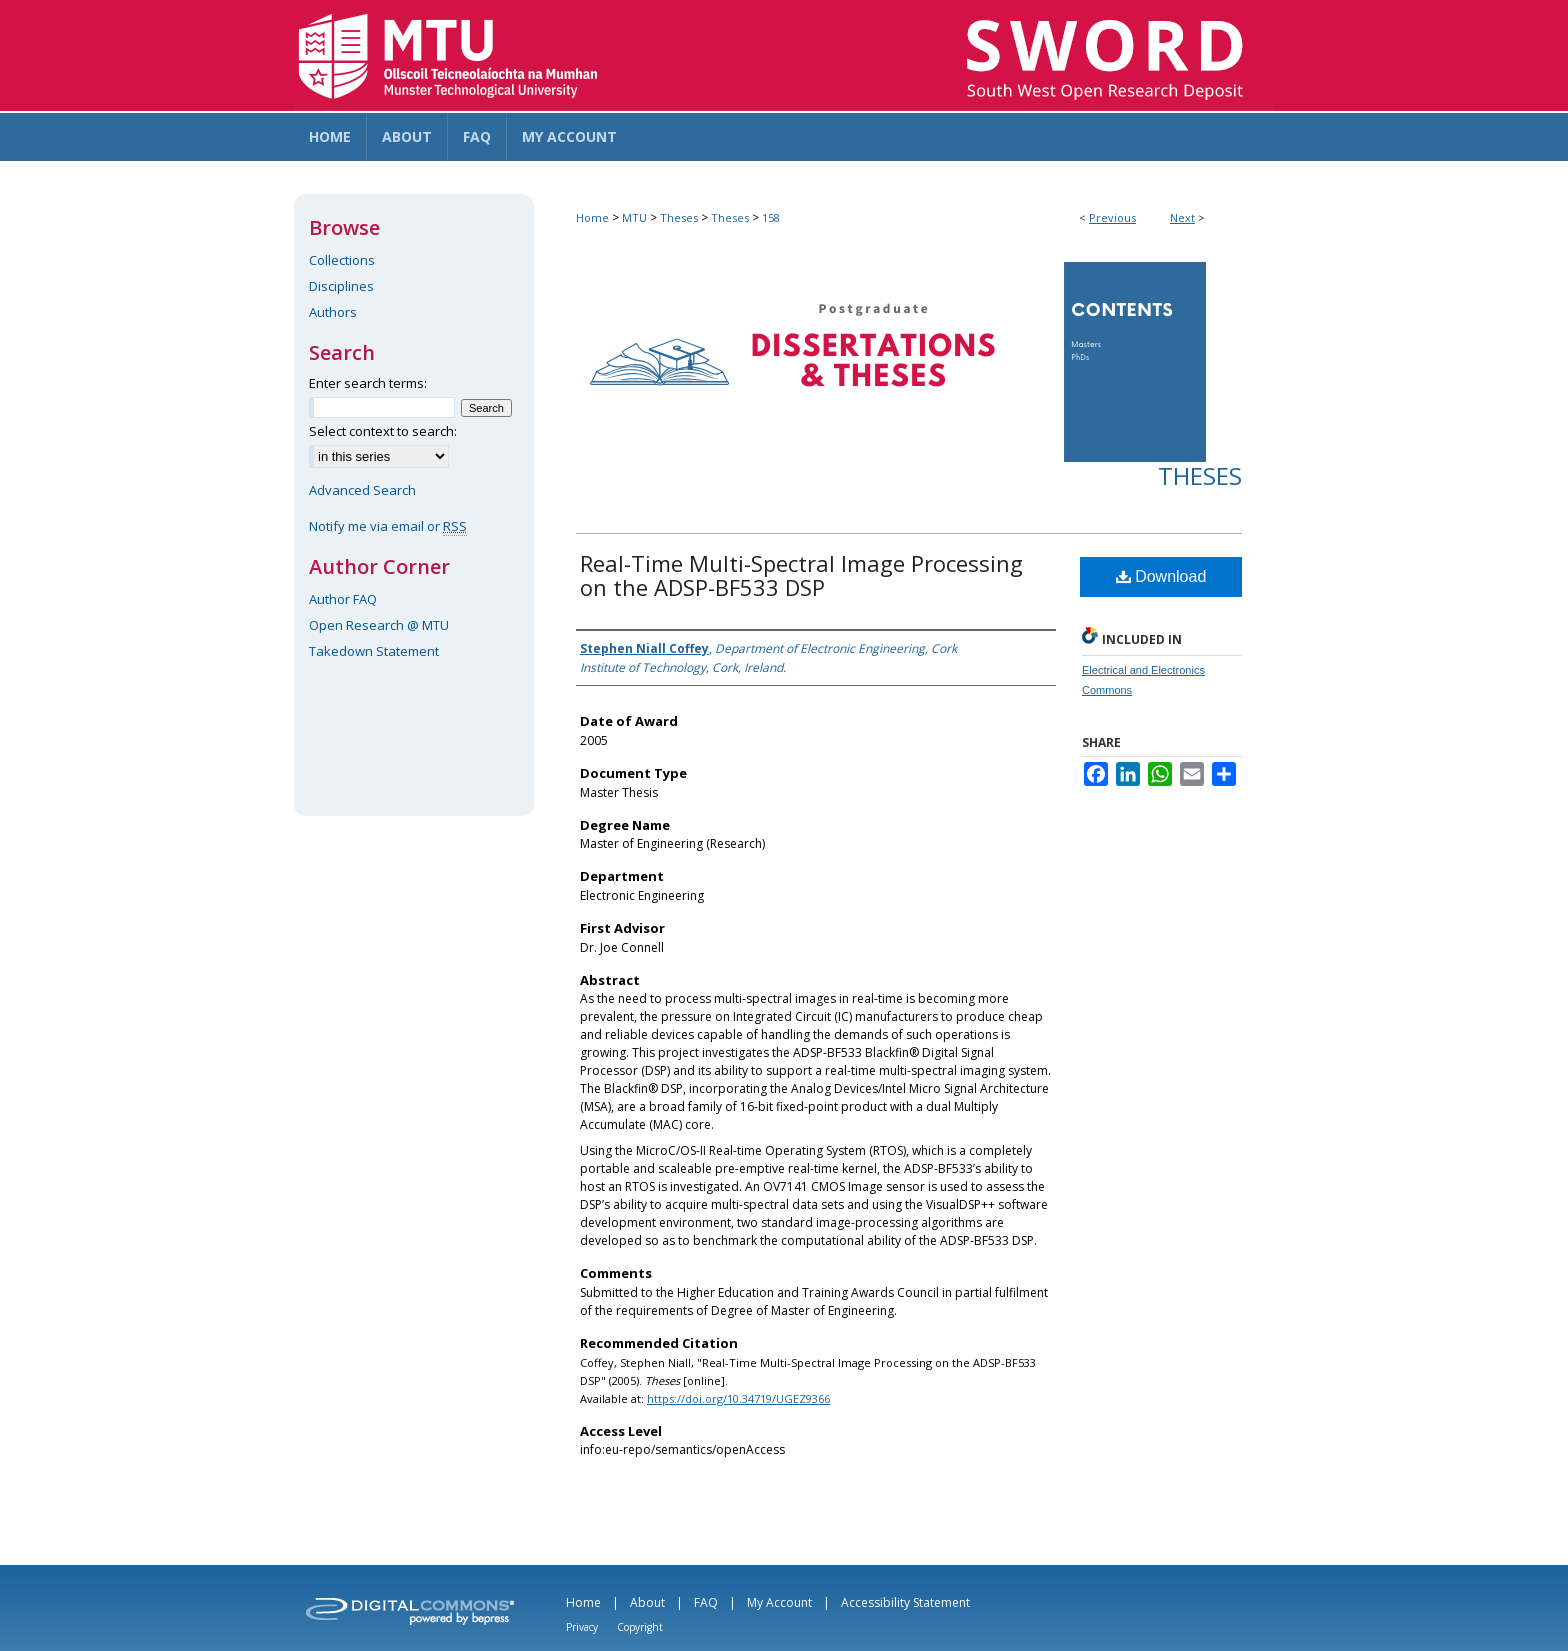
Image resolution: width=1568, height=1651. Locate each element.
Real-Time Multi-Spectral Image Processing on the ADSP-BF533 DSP (801, 575)
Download (1161, 576)
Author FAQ (343, 599)
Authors (333, 312)
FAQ (706, 1602)
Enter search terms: (368, 383)
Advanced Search (362, 490)
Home (592, 217)
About (647, 1602)
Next (1182, 217)
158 (771, 217)
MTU (634, 217)
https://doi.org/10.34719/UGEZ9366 (738, 1398)
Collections (342, 260)
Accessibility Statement (905, 1602)
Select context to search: (383, 431)
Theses (679, 217)
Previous (1112, 217)
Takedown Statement (374, 651)
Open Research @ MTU (379, 625)
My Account (779, 1602)
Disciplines (341, 286)
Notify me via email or (388, 526)
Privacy (582, 1627)
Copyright (640, 1627)
